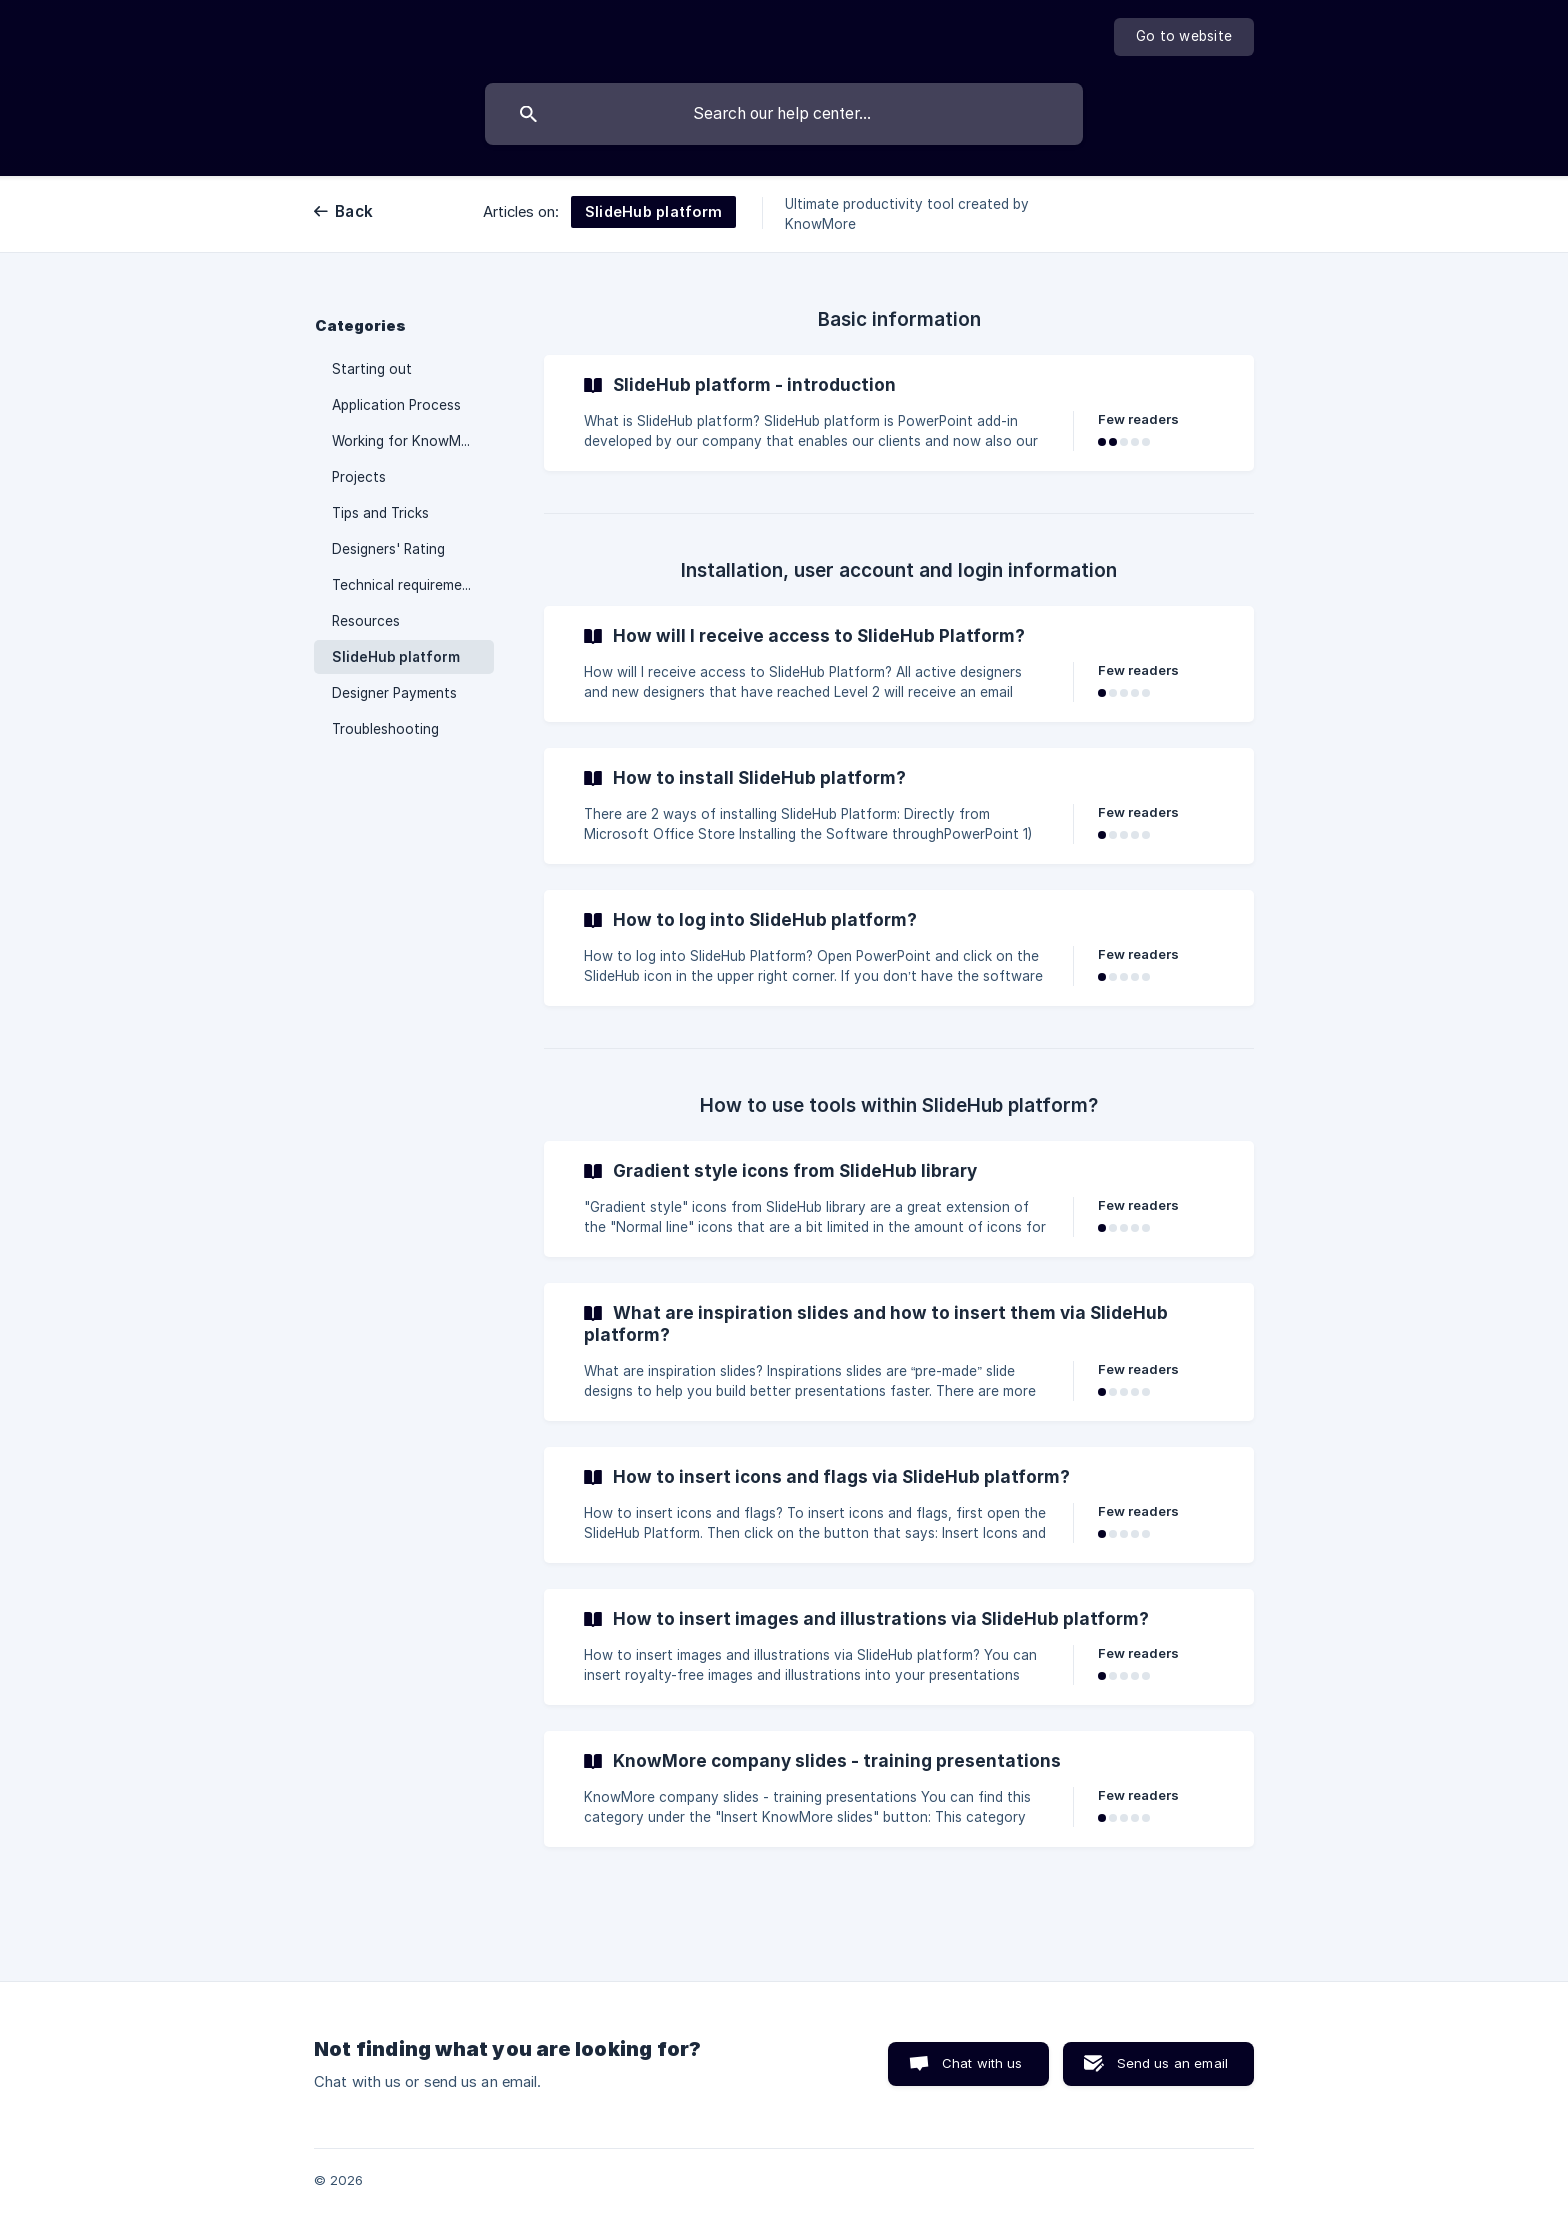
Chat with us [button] (982, 2063)
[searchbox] (784, 114)
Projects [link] (359, 477)
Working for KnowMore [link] (407, 441)
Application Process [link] (396, 405)
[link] (899, 413)
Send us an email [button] (1172, 2063)
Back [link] (354, 211)
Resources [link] (366, 621)
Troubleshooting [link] (385, 729)
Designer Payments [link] (394, 693)
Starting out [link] (372, 369)
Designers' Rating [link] (388, 549)
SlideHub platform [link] (396, 657)
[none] (1184, 37)
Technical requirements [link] (407, 585)
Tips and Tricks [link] (380, 513)
